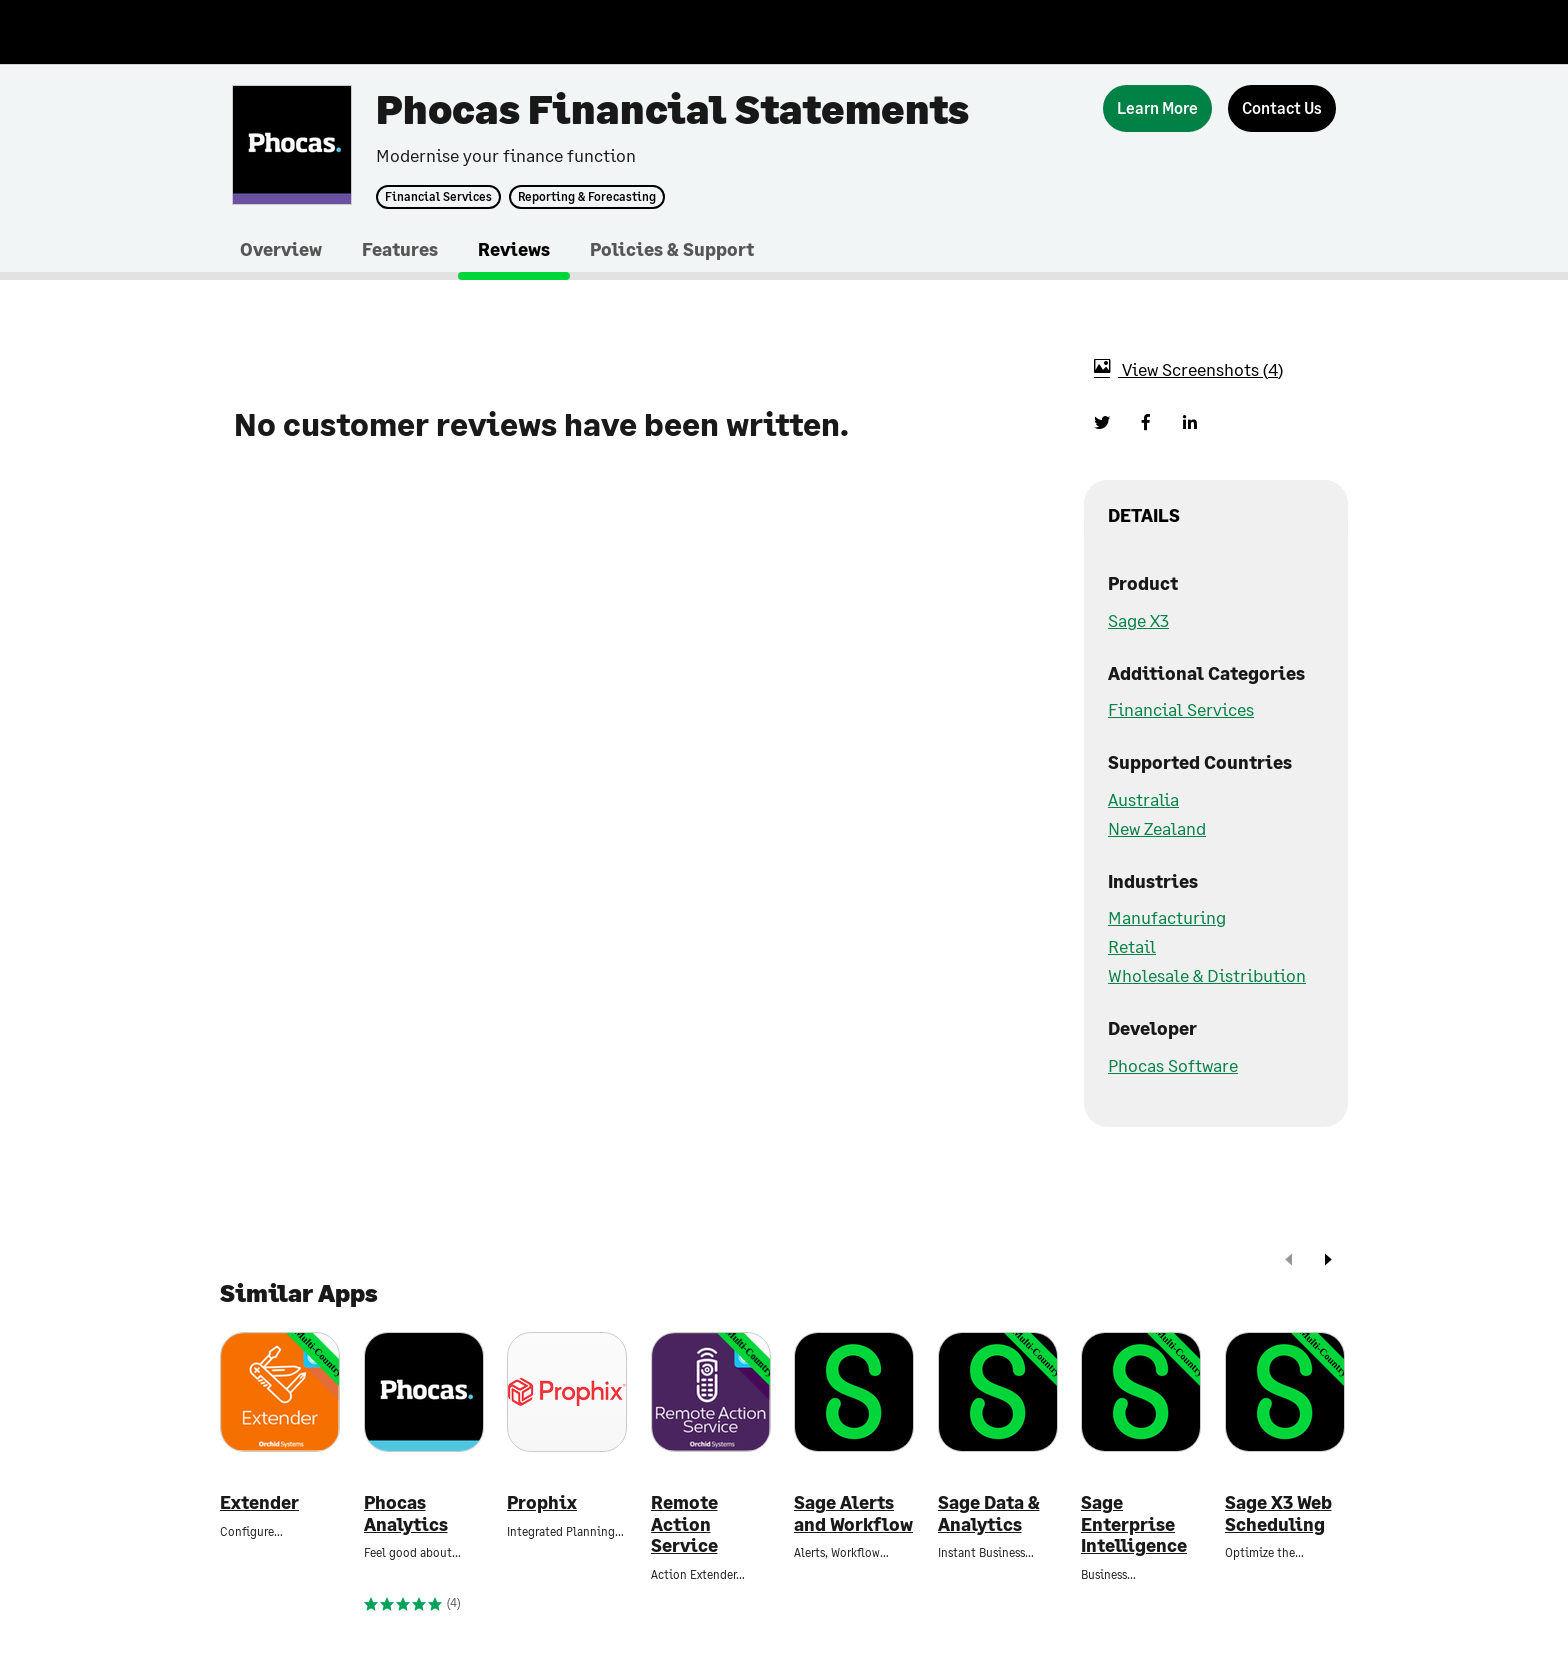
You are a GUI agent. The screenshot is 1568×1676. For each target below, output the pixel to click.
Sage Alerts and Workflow (853, 1513)
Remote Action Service (684, 1524)
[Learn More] (1157, 108)
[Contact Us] (1282, 108)
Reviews (514, 249)
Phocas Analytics (406, 1513)
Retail (1132, 946)
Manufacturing (1167, 917)
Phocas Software (1173, 1065)
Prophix (542, 1502)
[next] (1328, 1261)
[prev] (1289, 1261)
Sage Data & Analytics (989, 1513)
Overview (281, 249)
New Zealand (1157, 828)
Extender (259, 1502)
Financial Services (438, 197)
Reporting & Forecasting (587, 197)
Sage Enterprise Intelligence (1134, 1524)
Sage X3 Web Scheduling (1278, 1513)
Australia (1143, 799)
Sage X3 (1138, 620)
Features (400, 249)
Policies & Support (672, 249)
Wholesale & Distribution (1207, 975)
